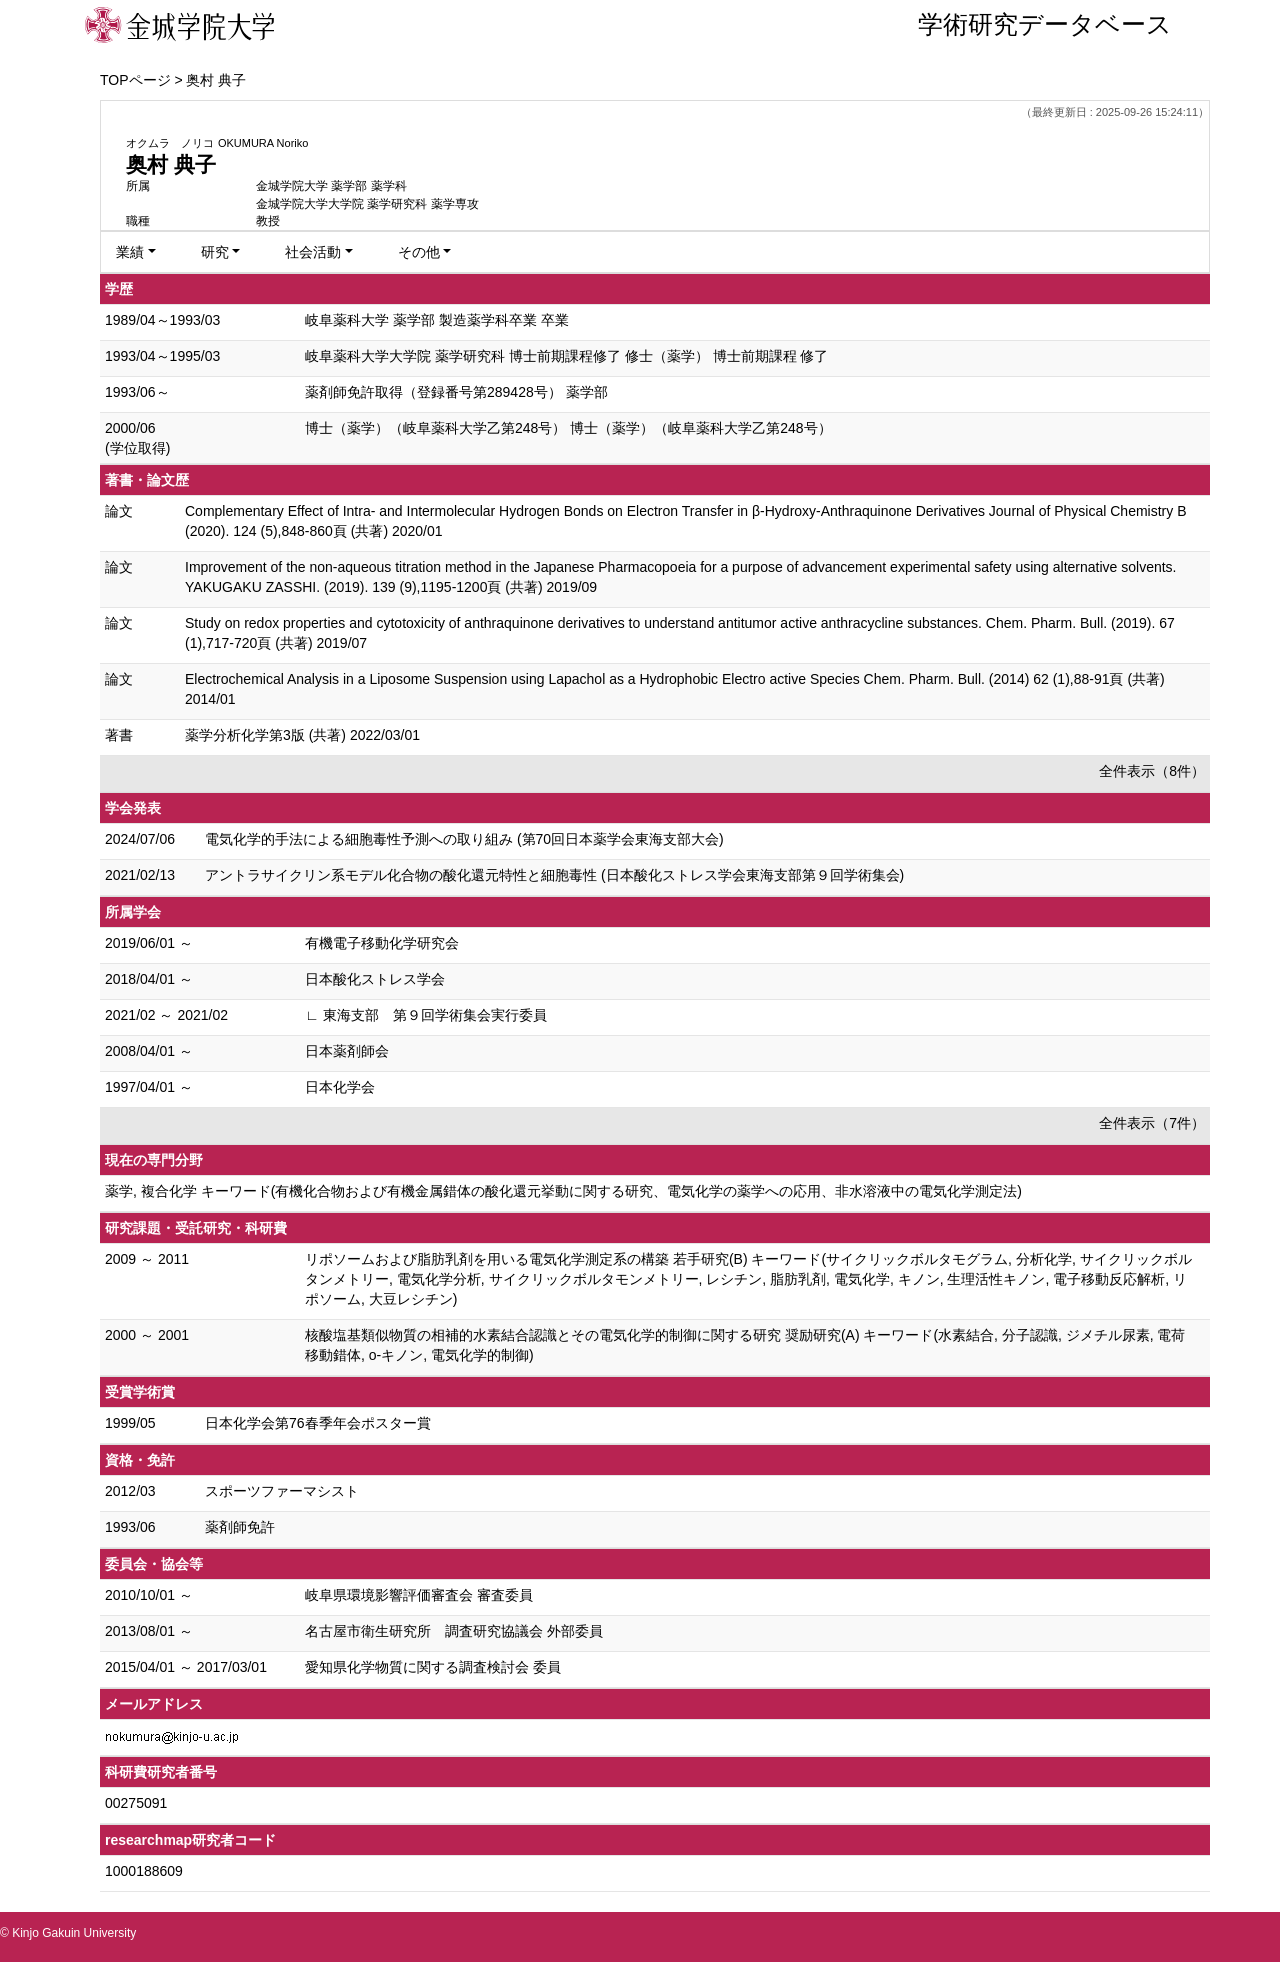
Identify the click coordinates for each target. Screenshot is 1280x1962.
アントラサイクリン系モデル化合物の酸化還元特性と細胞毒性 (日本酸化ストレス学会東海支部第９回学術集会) (554, 875)
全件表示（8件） (1152, 771)
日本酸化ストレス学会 (375, 979)
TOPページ (135, 80)
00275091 (136, 1803)
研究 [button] (215, 252)
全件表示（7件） (1152, 1123)
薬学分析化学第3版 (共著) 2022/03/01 (302, 735)
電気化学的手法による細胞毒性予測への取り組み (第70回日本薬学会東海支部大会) (464, 839)
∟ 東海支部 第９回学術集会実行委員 (426, 1015)
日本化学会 (340, 1087)
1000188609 (144, 1871)
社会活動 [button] (313, 252)
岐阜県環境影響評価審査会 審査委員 (419, 1595)
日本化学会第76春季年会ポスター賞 (318, 1423)
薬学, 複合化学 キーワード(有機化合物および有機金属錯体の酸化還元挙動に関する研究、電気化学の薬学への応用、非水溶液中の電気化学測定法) (563, 1191)
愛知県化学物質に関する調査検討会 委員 (433, 1667)
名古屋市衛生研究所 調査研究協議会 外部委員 (454, 1631)
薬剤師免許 (240, 1527)
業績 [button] (130, 252)
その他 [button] (419, 252)
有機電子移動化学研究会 (382, 943)
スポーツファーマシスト (282, 1491)
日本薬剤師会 (347, 1051)
